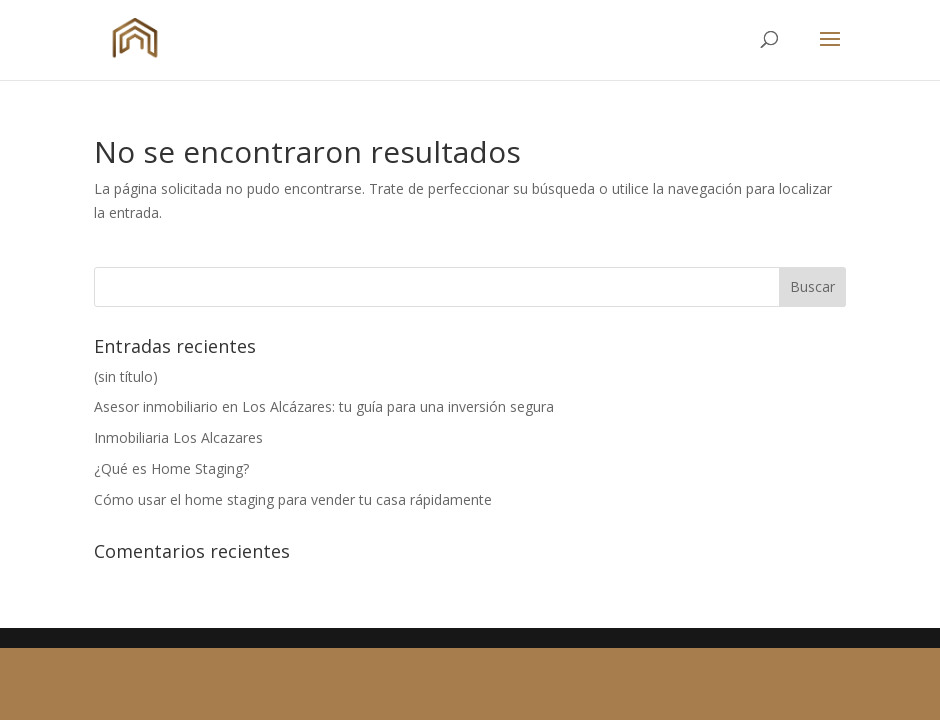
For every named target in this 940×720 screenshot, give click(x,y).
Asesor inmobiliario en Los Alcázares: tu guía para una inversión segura (324, 406)
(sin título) (126, 376)
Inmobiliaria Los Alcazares (178, 437)
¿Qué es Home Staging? (171, 468)
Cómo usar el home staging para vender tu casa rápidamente (293, 499)
